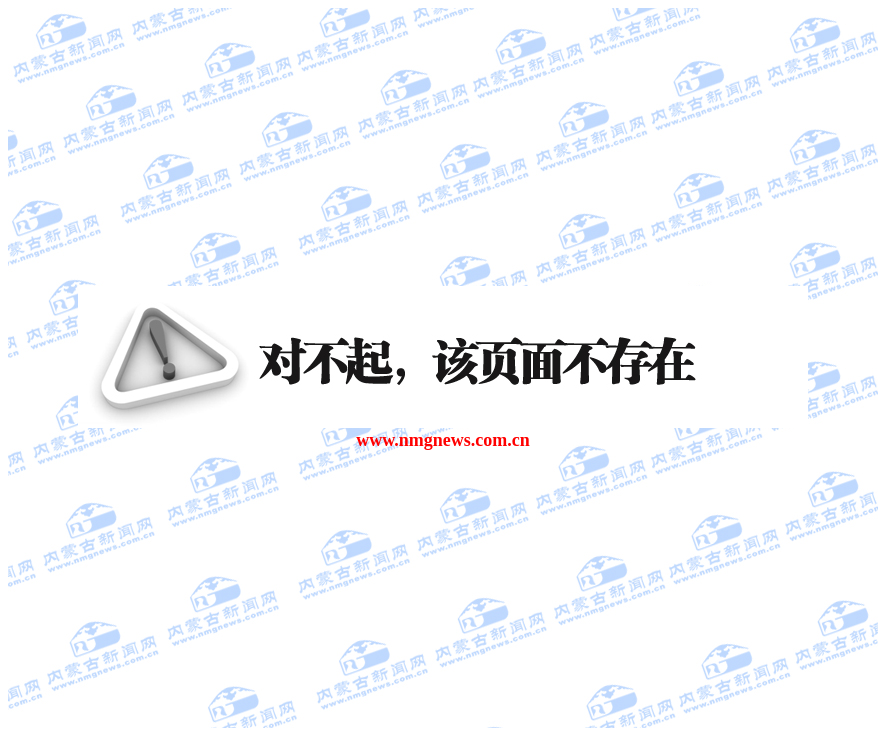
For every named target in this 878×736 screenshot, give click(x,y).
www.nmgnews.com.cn (443, 440)
